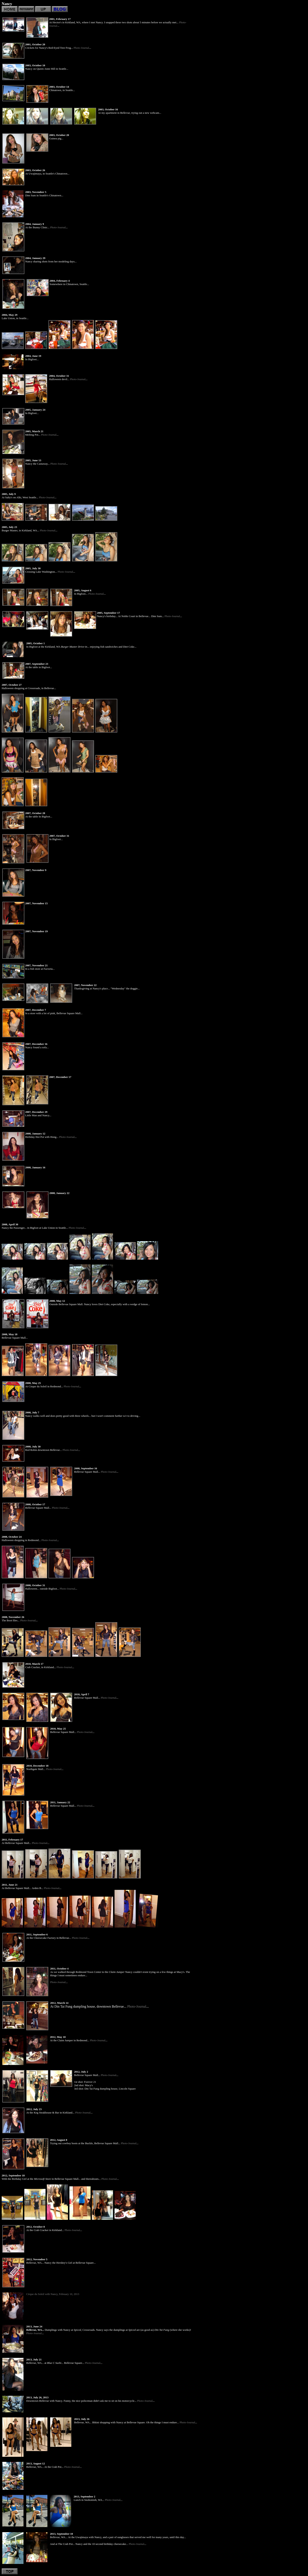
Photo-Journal (81, 47)
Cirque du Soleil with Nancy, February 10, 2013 (52, 2294)
